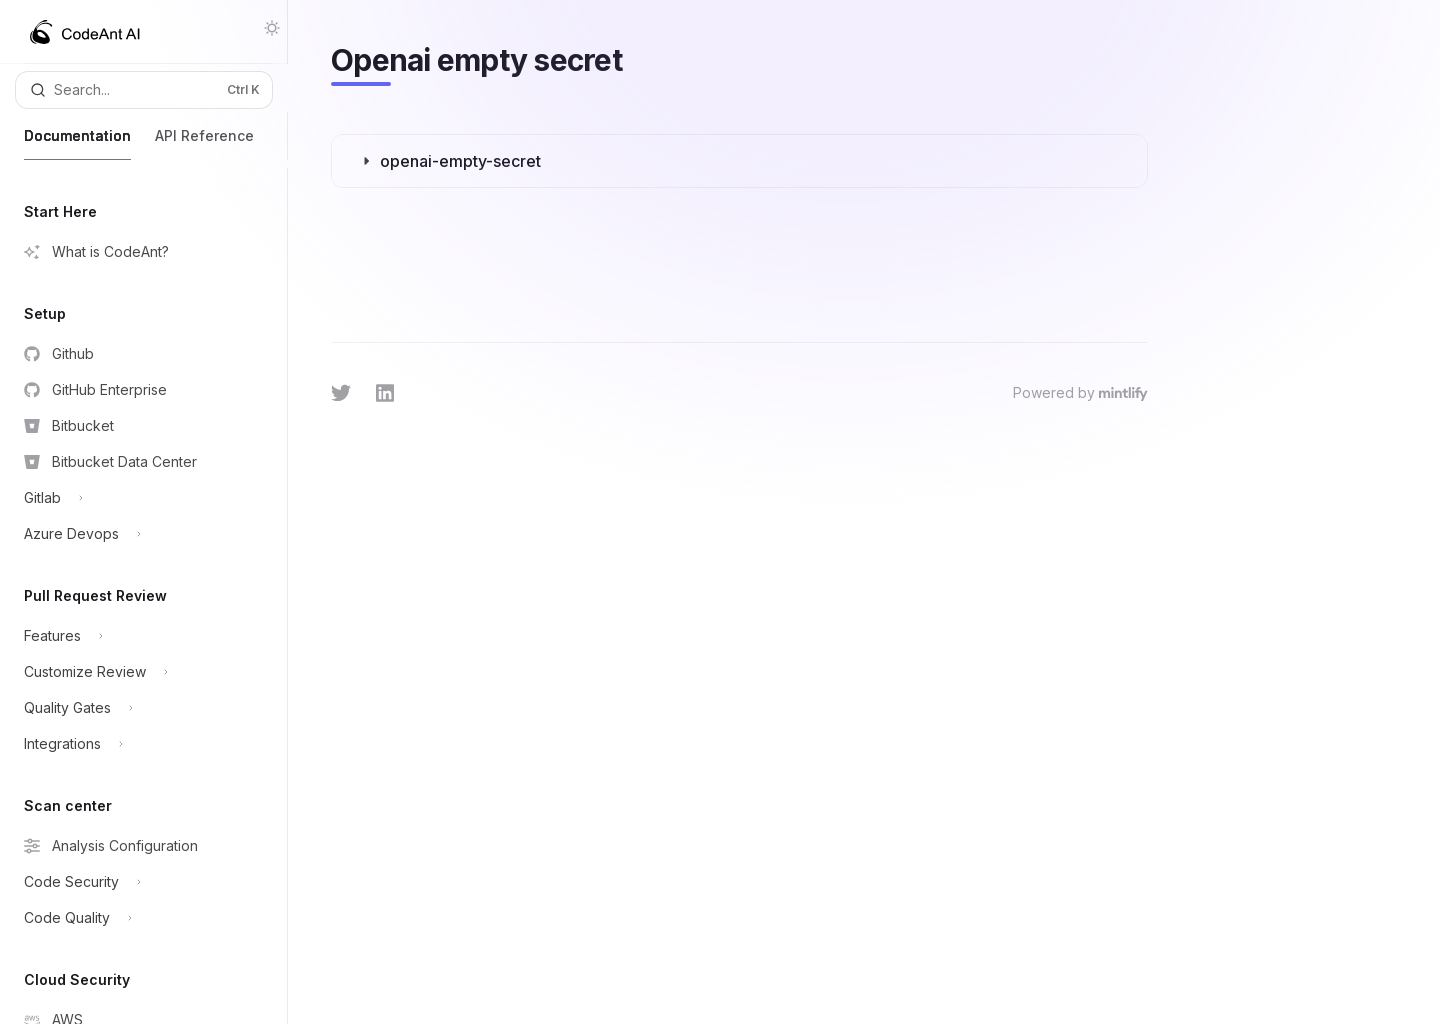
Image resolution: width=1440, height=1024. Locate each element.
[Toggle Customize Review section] (137, 672)
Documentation (77, 143)
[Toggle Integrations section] (137, 744)
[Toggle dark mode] (272, 28)
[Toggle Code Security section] (137, 882)
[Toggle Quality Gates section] (137, 708)
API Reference (204, 143)
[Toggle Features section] (137, 636)
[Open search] (144, 90)
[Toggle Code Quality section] (137, 918)
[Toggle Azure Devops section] (137, 534)
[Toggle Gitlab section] (137, 498)
